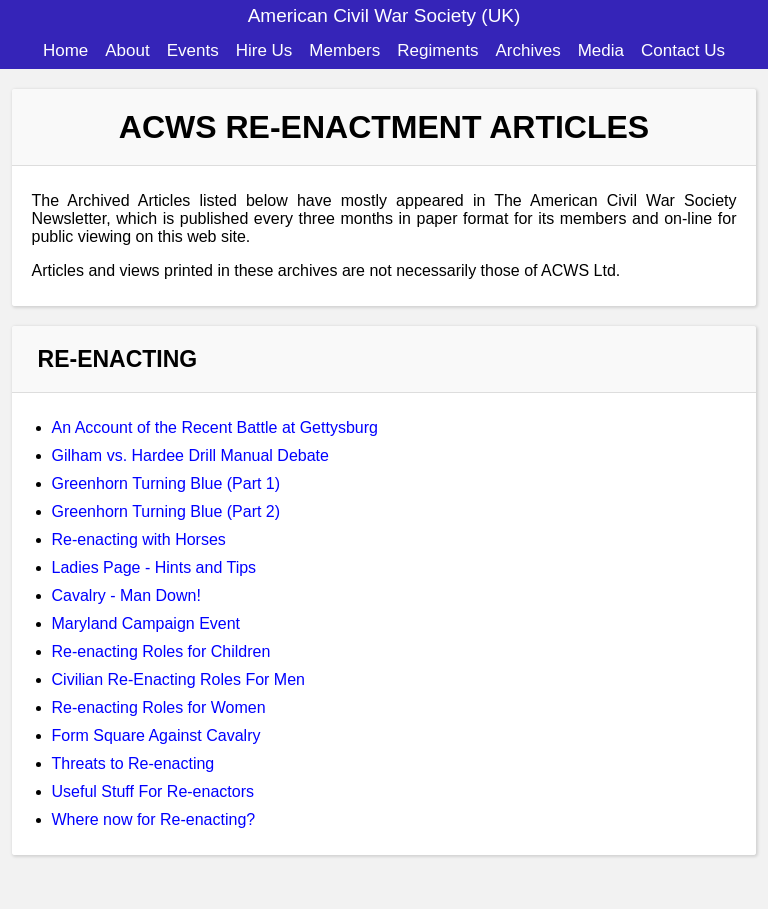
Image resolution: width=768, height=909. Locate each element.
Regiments (437, 50)
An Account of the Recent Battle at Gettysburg (215, 427)
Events (193, 50)
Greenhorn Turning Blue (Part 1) (166, 483)
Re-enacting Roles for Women (159, 707)
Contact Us (683, 50)
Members (344, 50)
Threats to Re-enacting (133, 763)
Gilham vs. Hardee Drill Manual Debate (190, 455)
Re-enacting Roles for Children (161, 651)
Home (65, 50)
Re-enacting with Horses (139, 539)
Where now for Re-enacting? (154, 819)
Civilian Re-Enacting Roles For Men (178, 679)
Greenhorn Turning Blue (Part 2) (166, 511)
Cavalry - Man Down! (126, 595)
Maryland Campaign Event (146, 623)
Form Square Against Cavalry (156, 735)
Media (601, 50)
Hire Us (264, 50)
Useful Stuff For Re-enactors (153, 791)
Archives (527, 50)
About (127, 50)
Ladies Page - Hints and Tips (154, 567)
